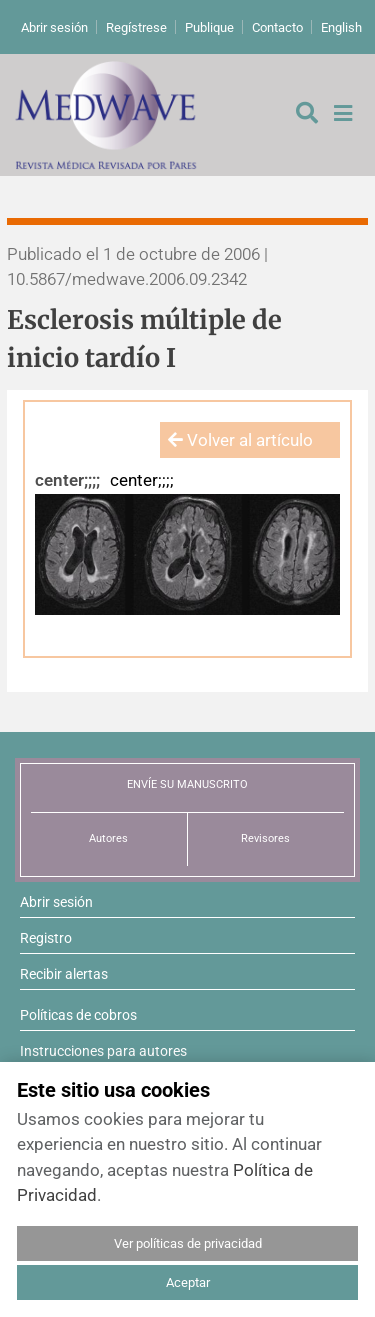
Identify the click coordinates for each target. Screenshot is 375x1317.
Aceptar (188, 1282)
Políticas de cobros (78, 1015)
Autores (108, 838)
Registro (46, 938)
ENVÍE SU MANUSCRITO (187, 784)
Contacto (277, 27)
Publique (209, 27)
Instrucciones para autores (103, 1051)
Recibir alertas (64, 974)
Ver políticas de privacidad (188, 1243)
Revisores (265, 838)
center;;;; (67, 480)
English (341, 27)
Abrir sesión (54, 27)
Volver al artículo (240, 440)
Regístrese (136, 27)
